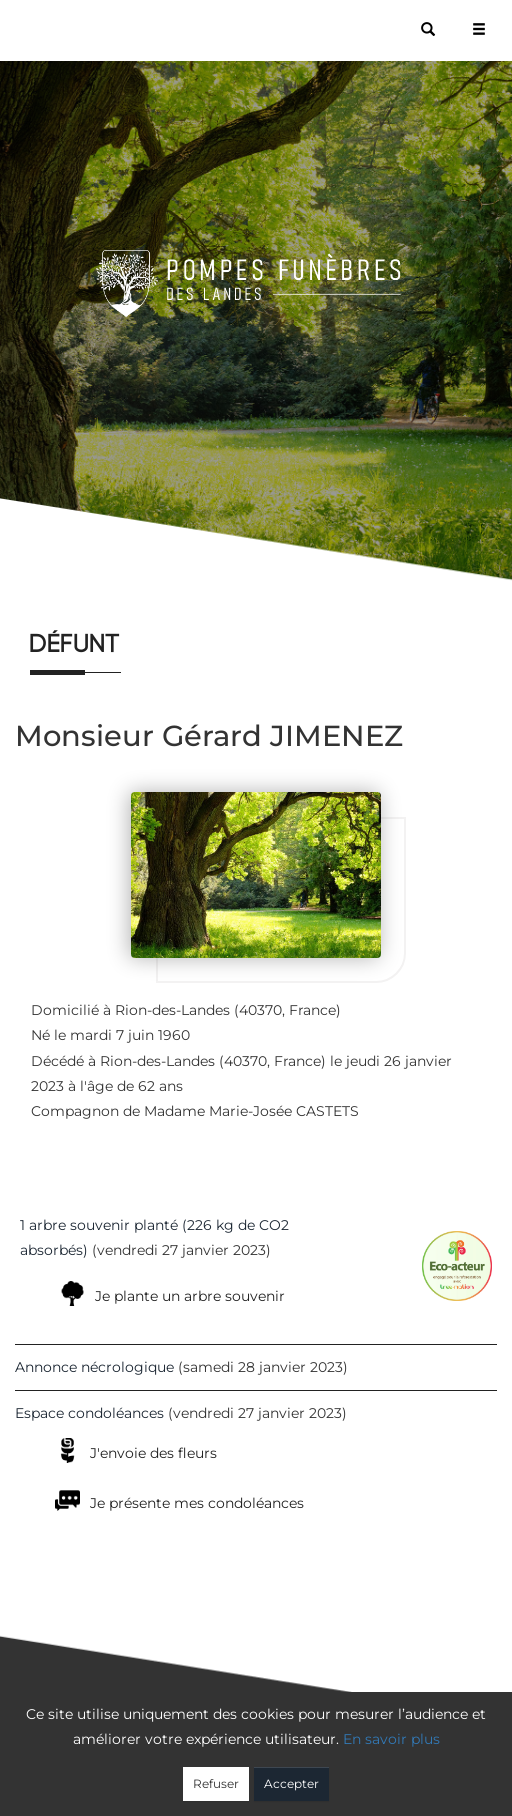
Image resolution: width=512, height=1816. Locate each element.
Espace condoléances (89, 1413)
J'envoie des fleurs (153, 1453)
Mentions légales (437, 1773)
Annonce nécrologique (94, 1367)
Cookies (337, 1773)
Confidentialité (246, 1773)
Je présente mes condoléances (197, 1503)
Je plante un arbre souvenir (190, 1296)
